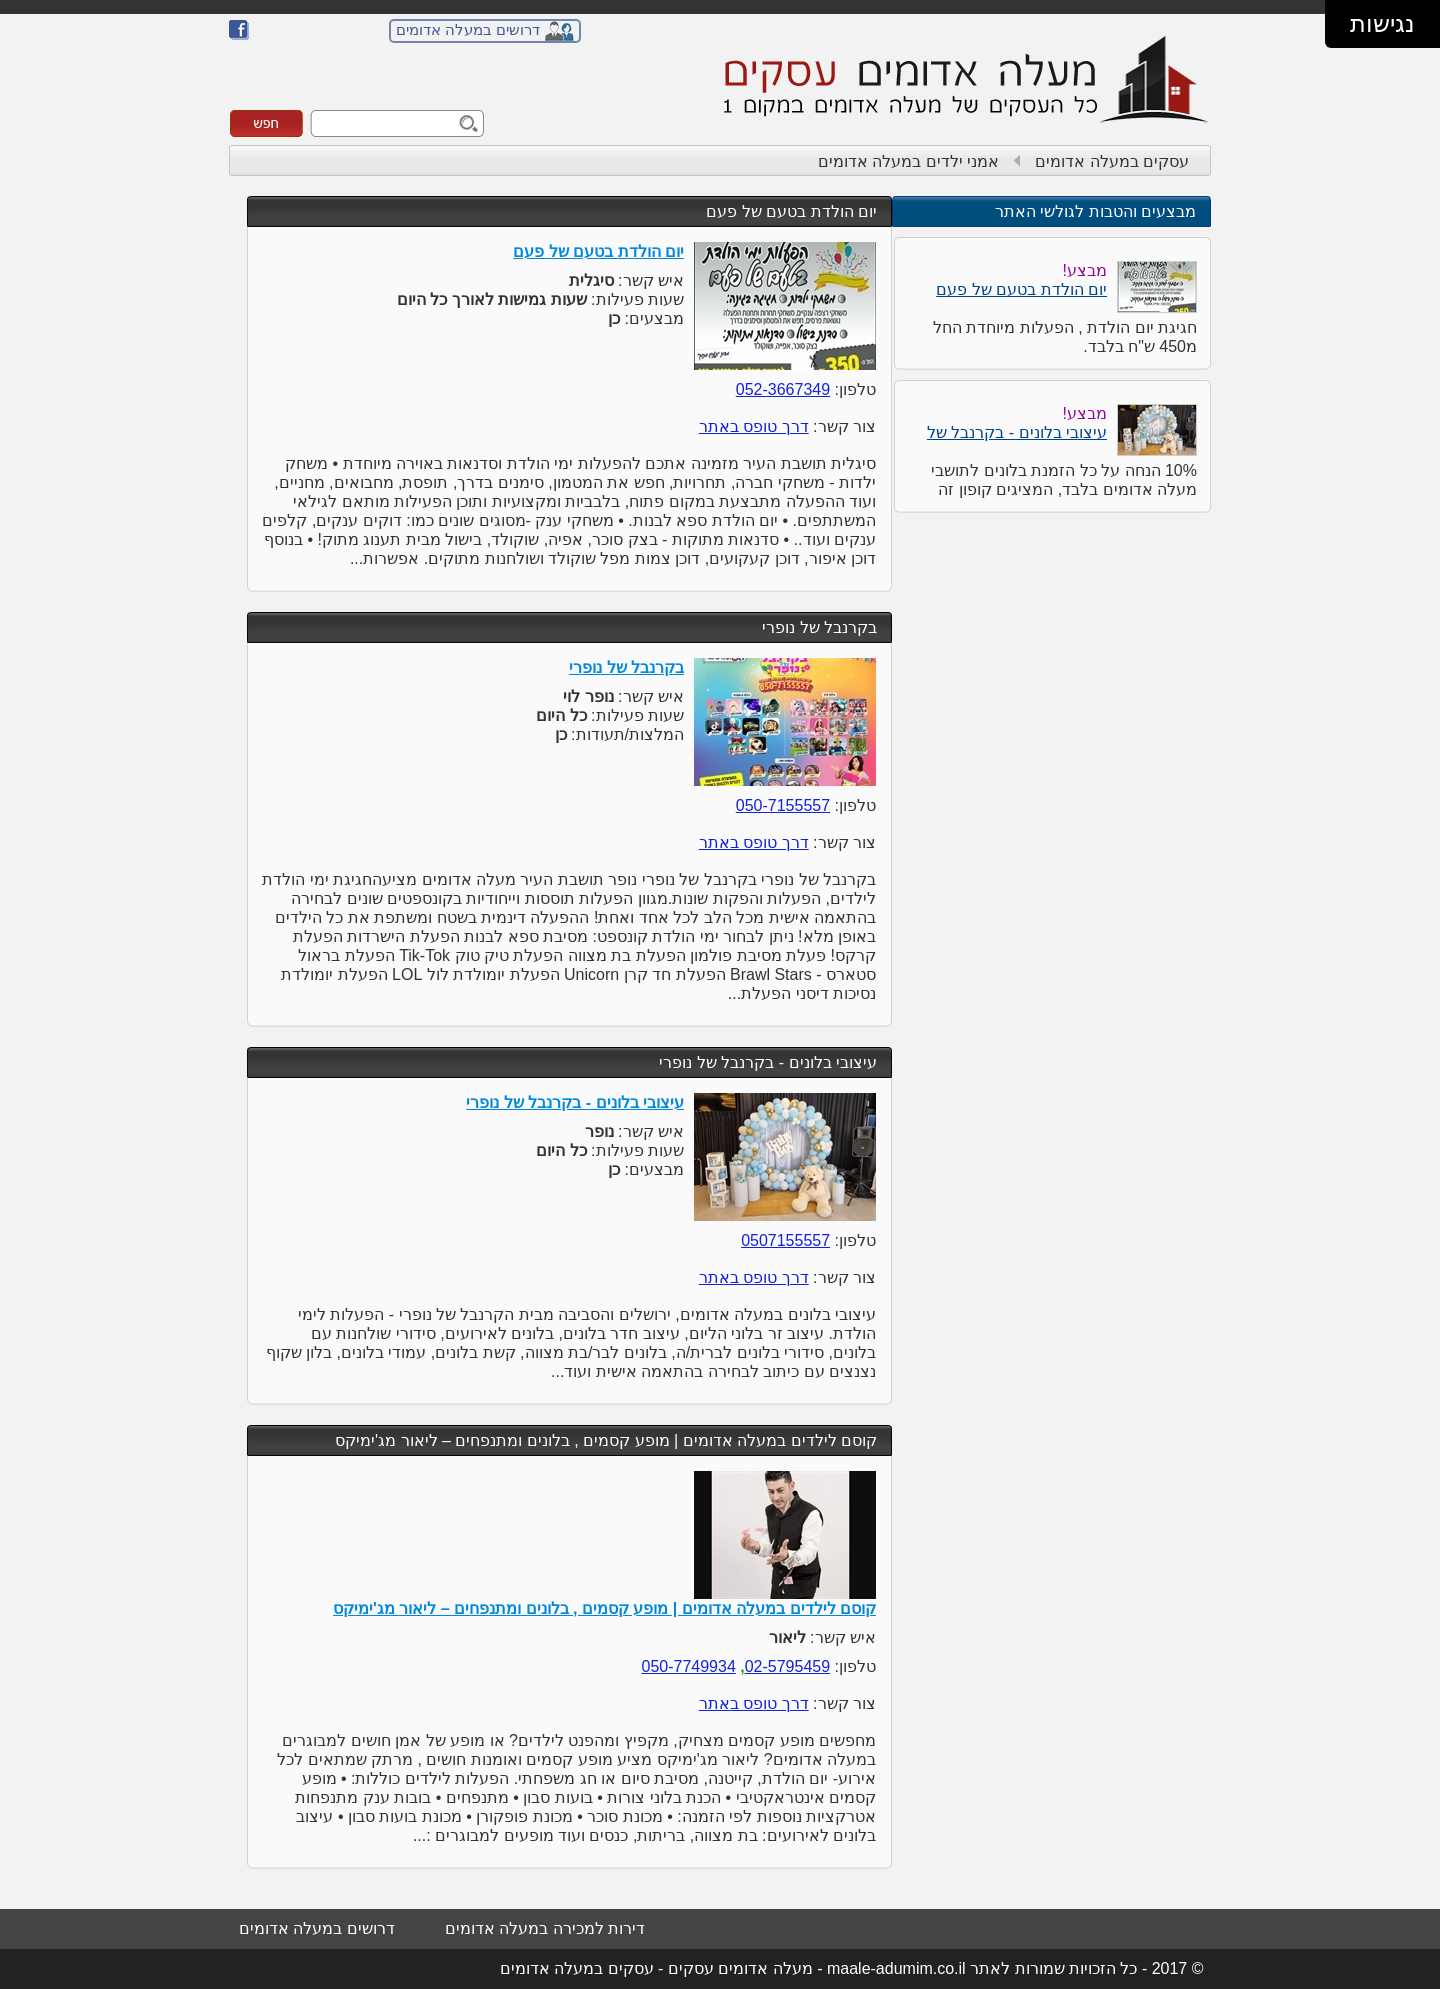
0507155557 (785, 1240)
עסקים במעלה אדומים (1112, 161)
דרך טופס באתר (754, 426)
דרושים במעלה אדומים (468, 29)
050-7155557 (783, 805)
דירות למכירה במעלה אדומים (545, 1928)
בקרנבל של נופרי (819, 627)
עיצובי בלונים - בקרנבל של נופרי (768, 1062)
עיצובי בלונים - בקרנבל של (1017, 432)
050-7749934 (688, 1666)
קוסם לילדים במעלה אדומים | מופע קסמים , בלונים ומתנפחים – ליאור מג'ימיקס (606, 1440)
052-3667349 (783, 389)
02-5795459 (787, 1666)
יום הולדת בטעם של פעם (791, 211)
